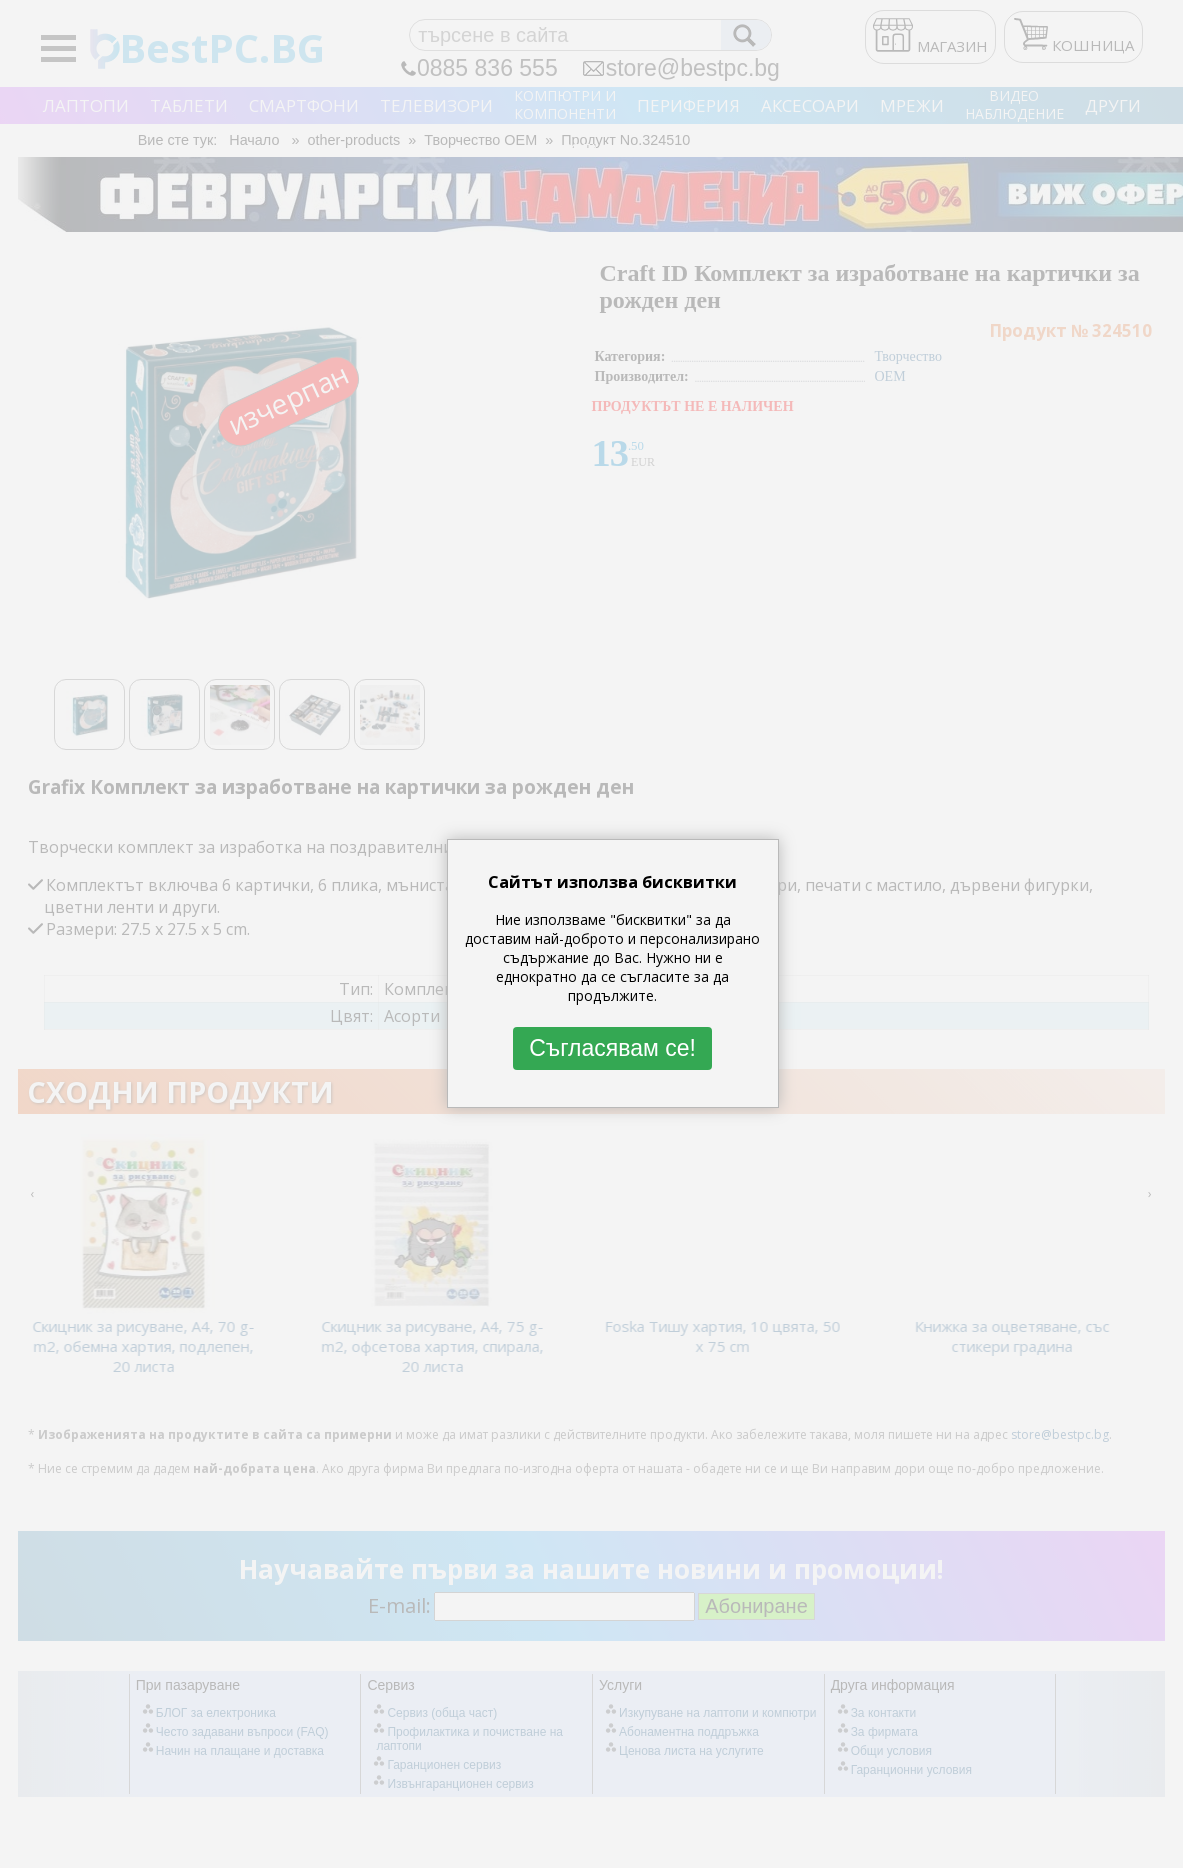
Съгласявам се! (612, 1048)
